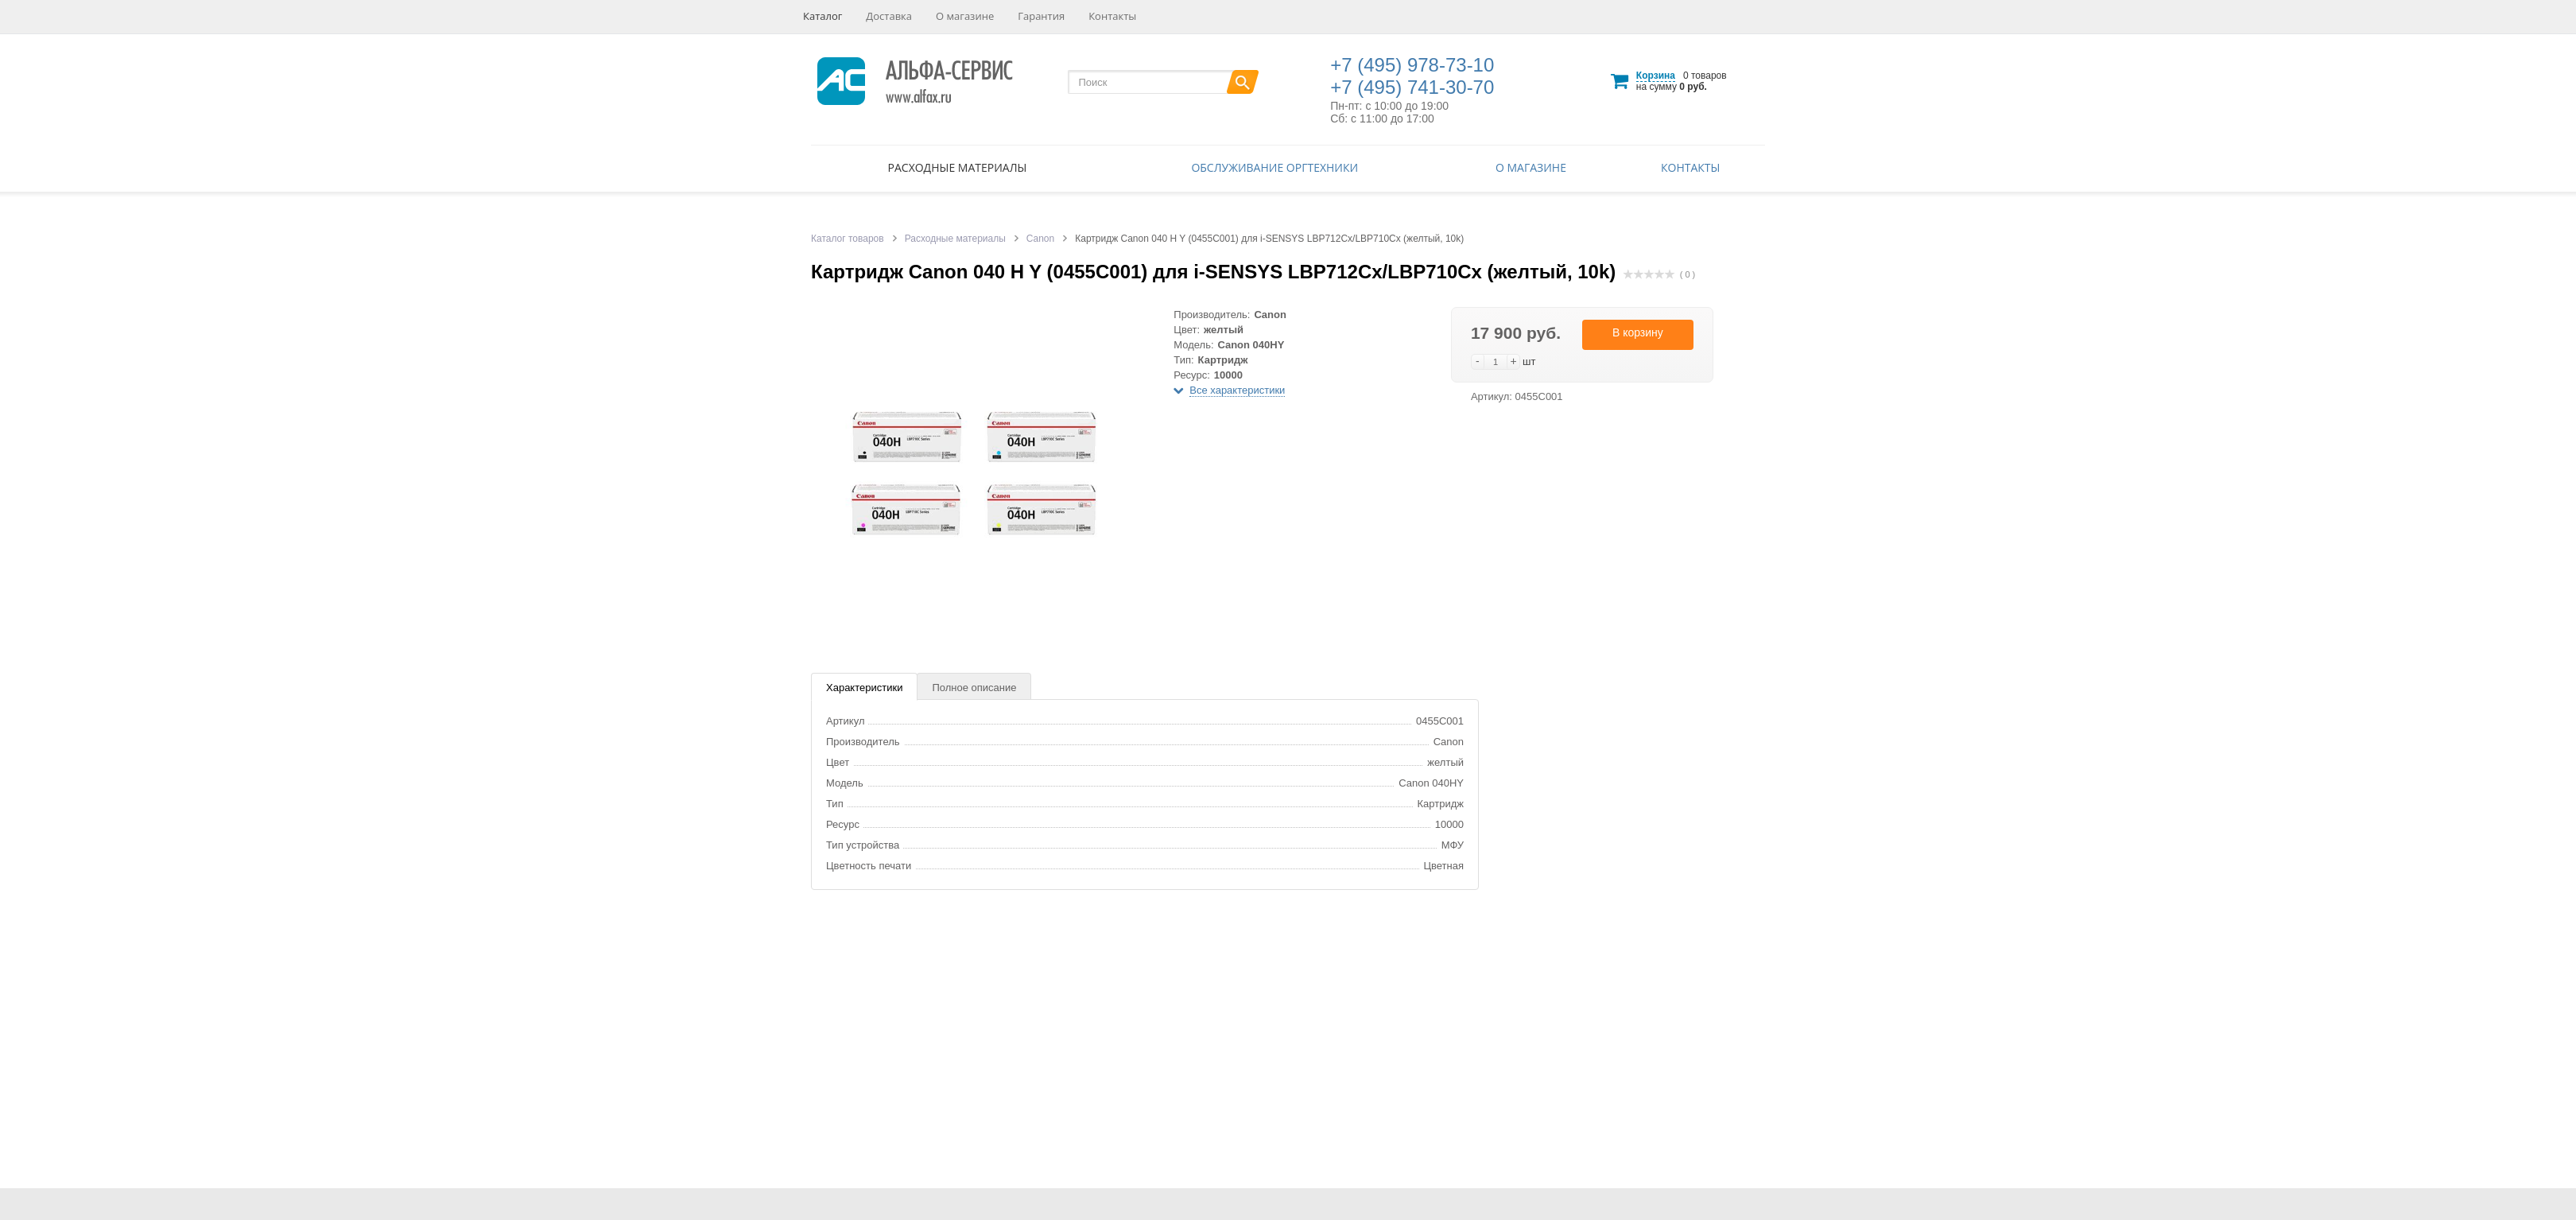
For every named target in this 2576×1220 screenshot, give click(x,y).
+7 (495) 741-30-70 (1412, 87)
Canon (1040, 238)
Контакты (1112, 16)
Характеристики (864, 688)
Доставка (889, 16)
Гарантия (1041, 16)
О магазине (965, 16)
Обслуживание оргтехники (1274, 167)
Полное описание (974, 688)
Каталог (822, 16)
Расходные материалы (957, 167)
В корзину (1637, 332)
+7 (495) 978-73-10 (1412, 65)
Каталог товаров (847, 238)
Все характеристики (1237, 390)
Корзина (1655, 75)
